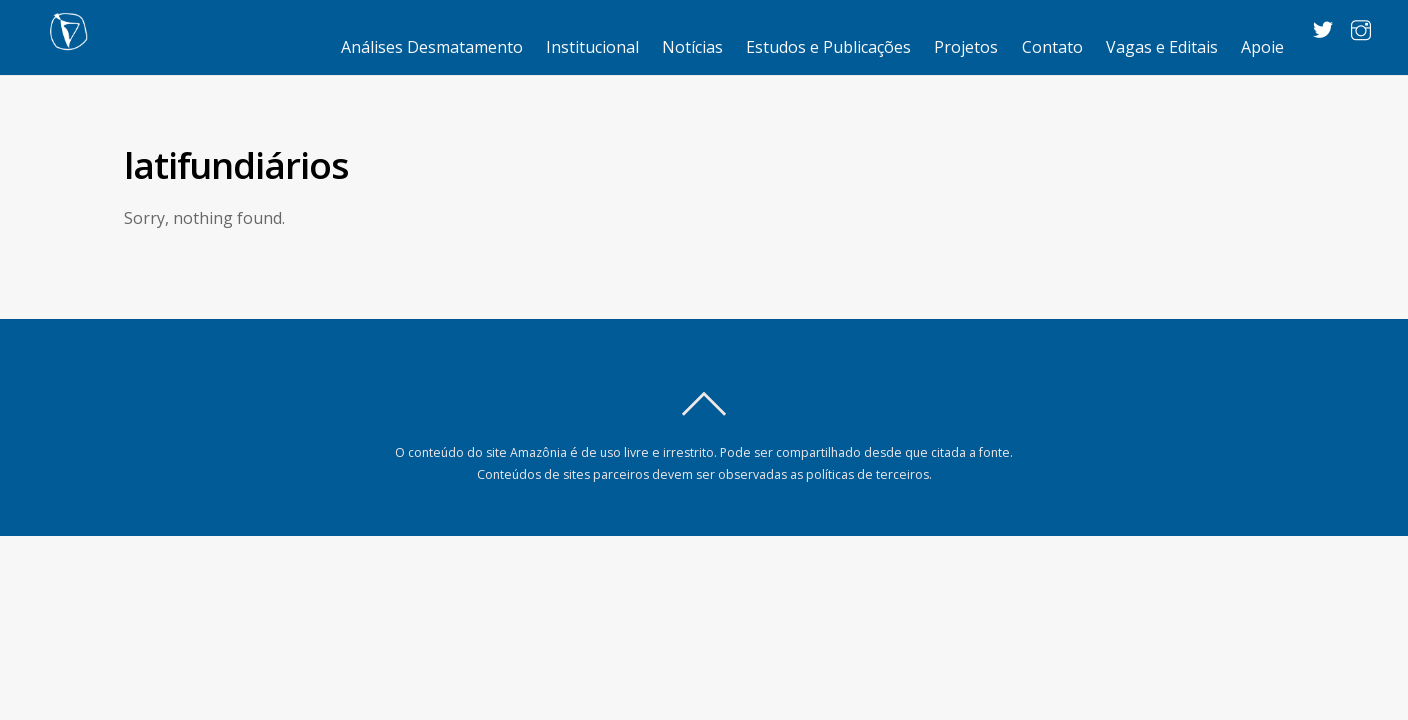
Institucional (592, 47)
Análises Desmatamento (432, 47)
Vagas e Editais (1162, 47)
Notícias (692, 47)
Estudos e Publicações (828, 47)
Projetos (966, 47)
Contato (1052, 47)
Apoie (1262, 47)
